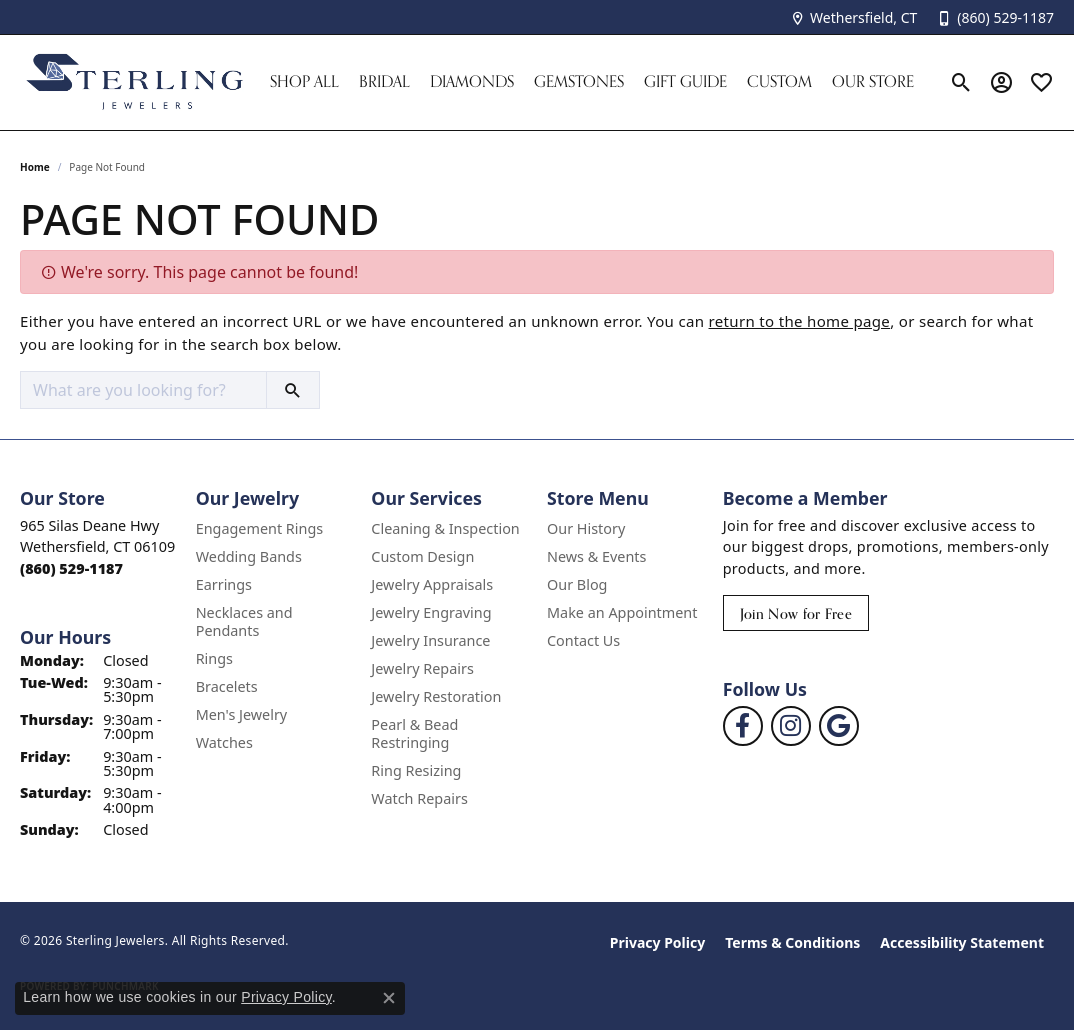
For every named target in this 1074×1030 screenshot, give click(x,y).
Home (35, 167)
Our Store (873, 81)
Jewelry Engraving (431, 612)
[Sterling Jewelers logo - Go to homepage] (135, 82)
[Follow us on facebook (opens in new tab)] (743, 726)
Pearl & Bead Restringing (414, 733)
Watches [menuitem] (224, 742)
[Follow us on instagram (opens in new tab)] (791, 726)
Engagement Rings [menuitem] (260, 528)
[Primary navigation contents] (599, 82)
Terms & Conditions (792, 942)
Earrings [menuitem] (224, 584)
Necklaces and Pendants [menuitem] (244, 621)
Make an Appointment (622, 612)
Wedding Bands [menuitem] (249, 556)
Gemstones (579, 81)
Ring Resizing (416, 770)
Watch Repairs (419, 798)
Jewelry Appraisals (432, 584)
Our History (586, 528)
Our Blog (577, 584)
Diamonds (472, 81)
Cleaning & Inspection (445, 528)
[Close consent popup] (389, 998)
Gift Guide (685, 81)
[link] (853, 17)
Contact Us (583, 640)
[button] (961, 82)
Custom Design (422, 556)
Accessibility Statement (962, 942)
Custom (779, 81)
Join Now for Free (796, 613)
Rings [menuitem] (214, 658)
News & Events (596, 556)
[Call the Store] (71, 568)
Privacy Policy (657, 942)
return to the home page (800, 321)
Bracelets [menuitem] (227, 686)
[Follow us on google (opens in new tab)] (839, 726)
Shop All (304, 81)
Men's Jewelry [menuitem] (242, 714)
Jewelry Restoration (436, 696)
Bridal (384, 81)
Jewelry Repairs (422, 668)
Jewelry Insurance (430, 640)
